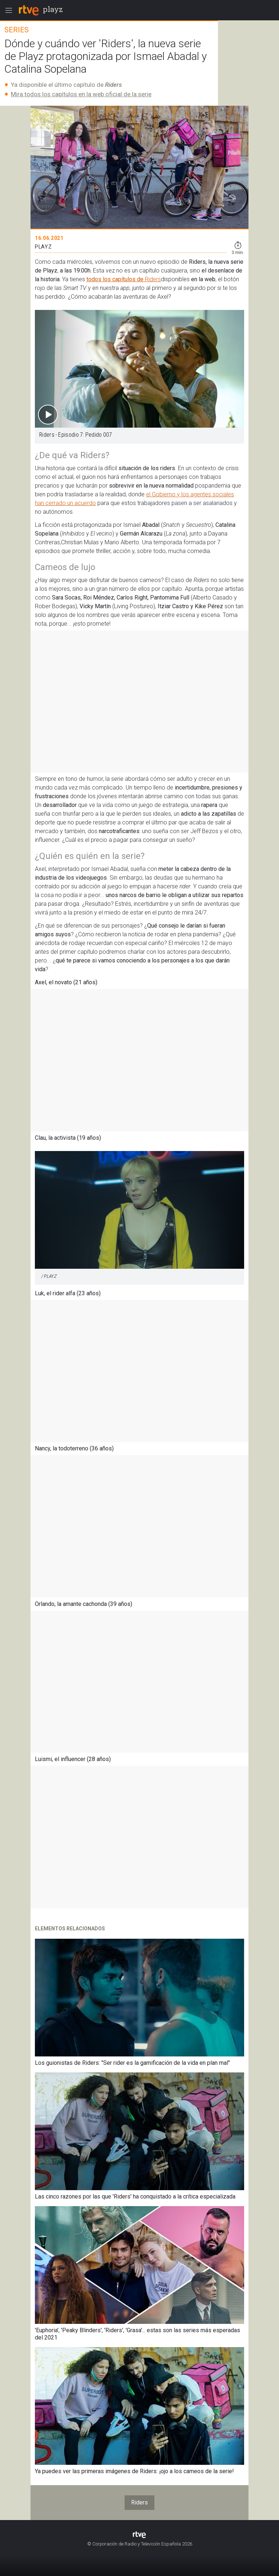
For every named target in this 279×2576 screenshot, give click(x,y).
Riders (153, 279)
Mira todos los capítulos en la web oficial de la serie (81, 94)
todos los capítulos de (115, 279)
